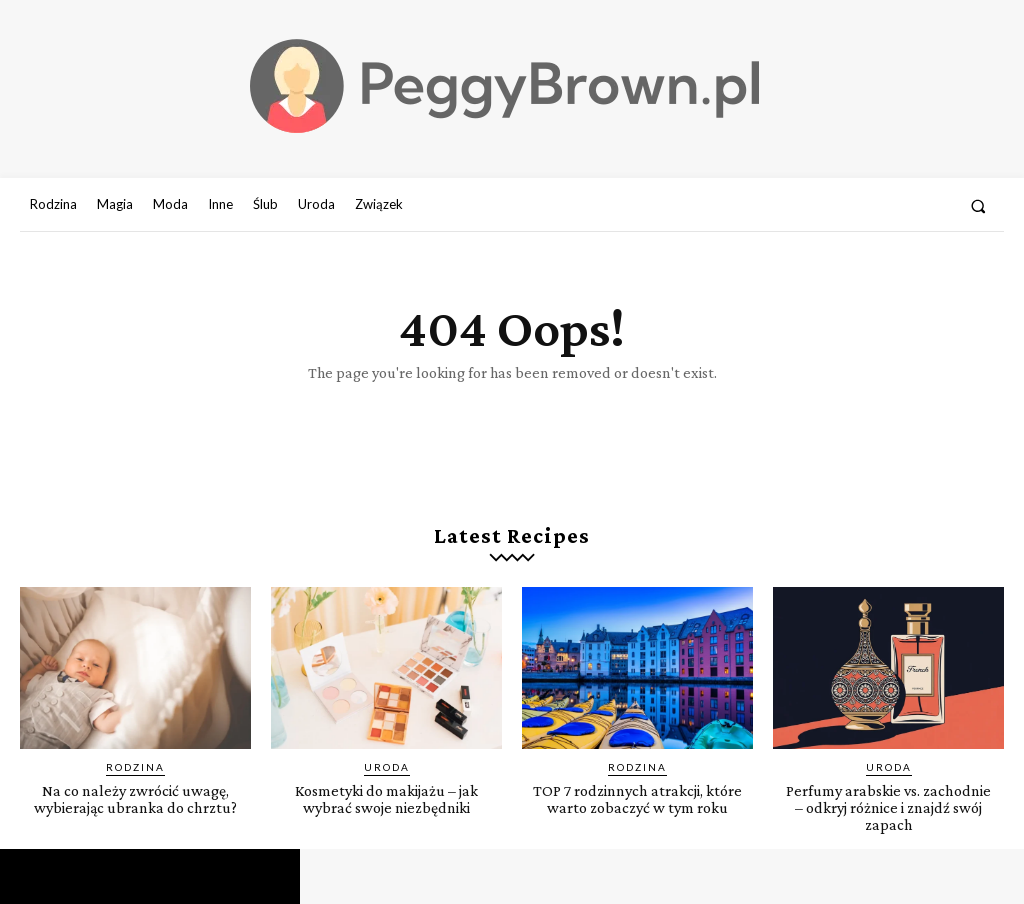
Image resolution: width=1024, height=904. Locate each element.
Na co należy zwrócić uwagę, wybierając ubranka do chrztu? (136, 807)
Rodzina (135, 767)
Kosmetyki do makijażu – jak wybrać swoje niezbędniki (386, 799)
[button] (978, 205)
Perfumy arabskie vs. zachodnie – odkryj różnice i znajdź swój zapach (889, 807)
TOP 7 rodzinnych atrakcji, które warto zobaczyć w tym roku (637, 807)
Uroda (387, 767)
